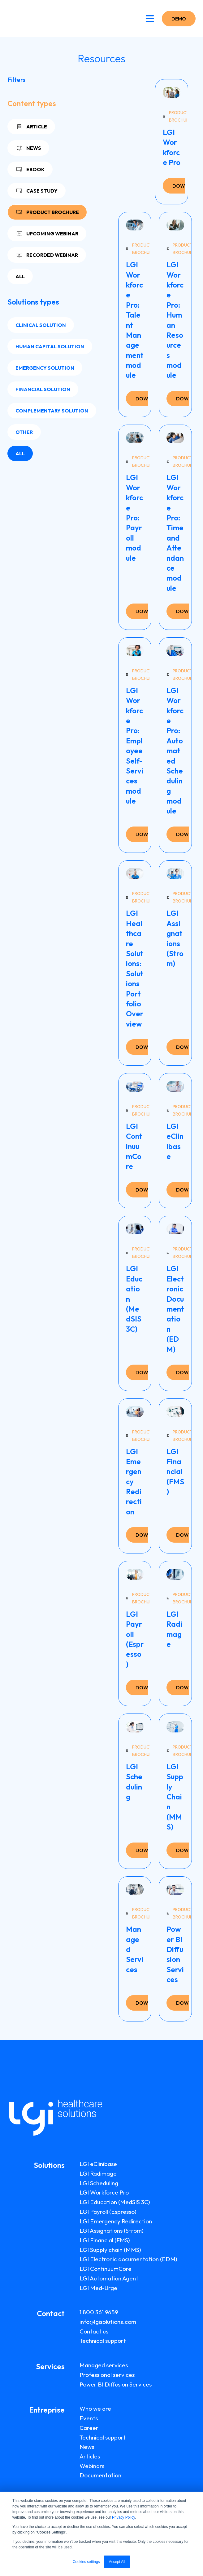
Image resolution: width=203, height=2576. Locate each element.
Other (24, 432)
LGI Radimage (98, 2173)
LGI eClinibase (98, 2164)
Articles (90, 2456)
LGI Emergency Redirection (116, 2221)
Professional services (107, 2374)
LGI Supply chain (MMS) (110, 2249)
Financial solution (42, 389)
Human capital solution (49, 346)
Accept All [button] (117, 2562)
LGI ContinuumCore (106, 2268)
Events (89, 2418)
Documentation (100, 2475)
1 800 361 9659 (99, 2312)
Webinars (92, 2466)
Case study (36, 191)
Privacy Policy (123, 2517)
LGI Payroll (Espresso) (108, 2211)
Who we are (95, 2408)
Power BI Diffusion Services (116, 2384)
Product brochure (47, 212)
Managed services (104, 2365)
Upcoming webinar (46, 234)
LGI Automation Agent (109, 2278)
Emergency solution (44, 368)
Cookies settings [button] (86, 2562)
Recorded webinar (46, 255)
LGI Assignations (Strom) (112, 2230)
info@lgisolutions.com (108, 2321)
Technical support (103, 2340)
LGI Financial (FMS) (105, 2240)
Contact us (94, 2331)
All (20, 276)
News (28, 148)
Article (31, 127)
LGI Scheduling (99, 2183)
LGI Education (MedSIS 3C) (115, 2202)
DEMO (178, 19)
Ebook (30, 169)
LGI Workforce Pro (104, 2192)
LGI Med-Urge (98, 2288)
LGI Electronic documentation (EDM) (128, 2259)
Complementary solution (51, 411)
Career (89, 2427)
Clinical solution (40, 325)
